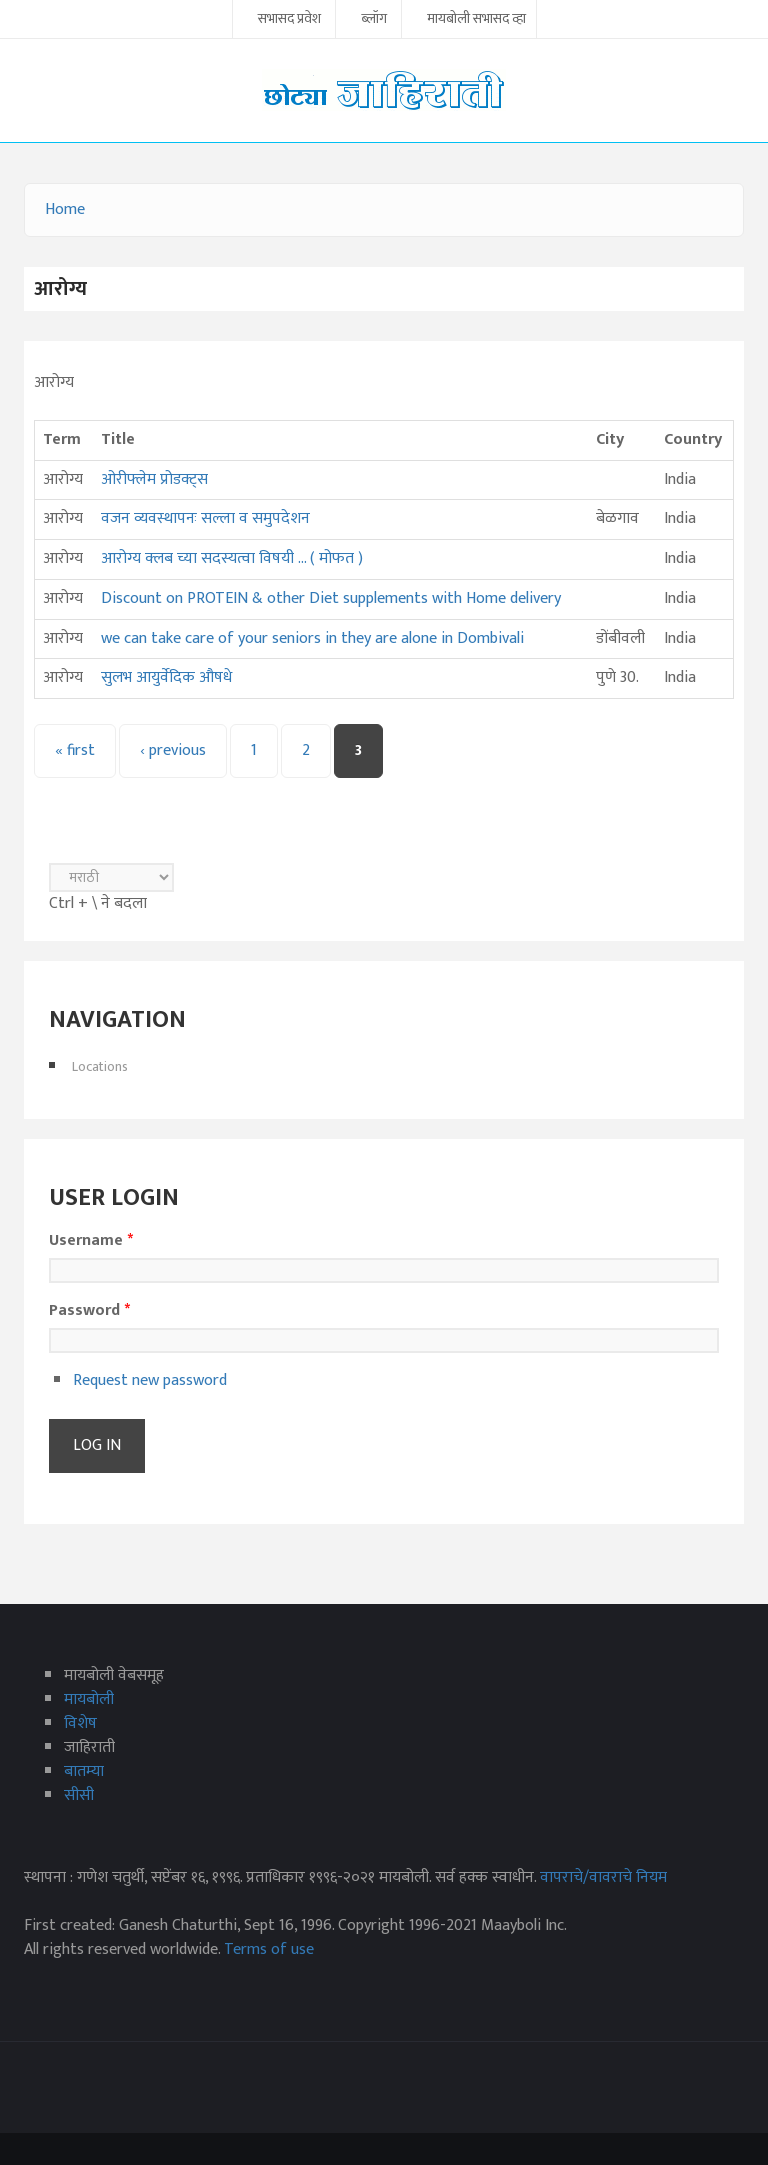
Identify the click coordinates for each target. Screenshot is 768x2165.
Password (89, 1311)
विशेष (80, 1723)
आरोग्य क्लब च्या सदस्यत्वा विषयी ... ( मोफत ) (232, 558)
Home (65, 209)
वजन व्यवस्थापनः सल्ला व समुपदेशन (205, 518)
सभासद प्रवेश (289, 20)
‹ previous (173, 750)
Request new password (150, 1380)
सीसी (79, 1795)
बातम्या (84, 1771)
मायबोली (89, 1699)
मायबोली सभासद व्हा (476, 20)
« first (75, 750)
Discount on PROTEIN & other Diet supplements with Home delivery (331, 598)
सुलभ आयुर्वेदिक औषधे (166, 677)
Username (91, 1241)
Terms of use (269, 1949)
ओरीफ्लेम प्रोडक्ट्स (154, 479)
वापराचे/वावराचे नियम (603, 1877)
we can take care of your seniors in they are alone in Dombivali (312, 638)
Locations (100, 1066)
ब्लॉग (374, 20)
